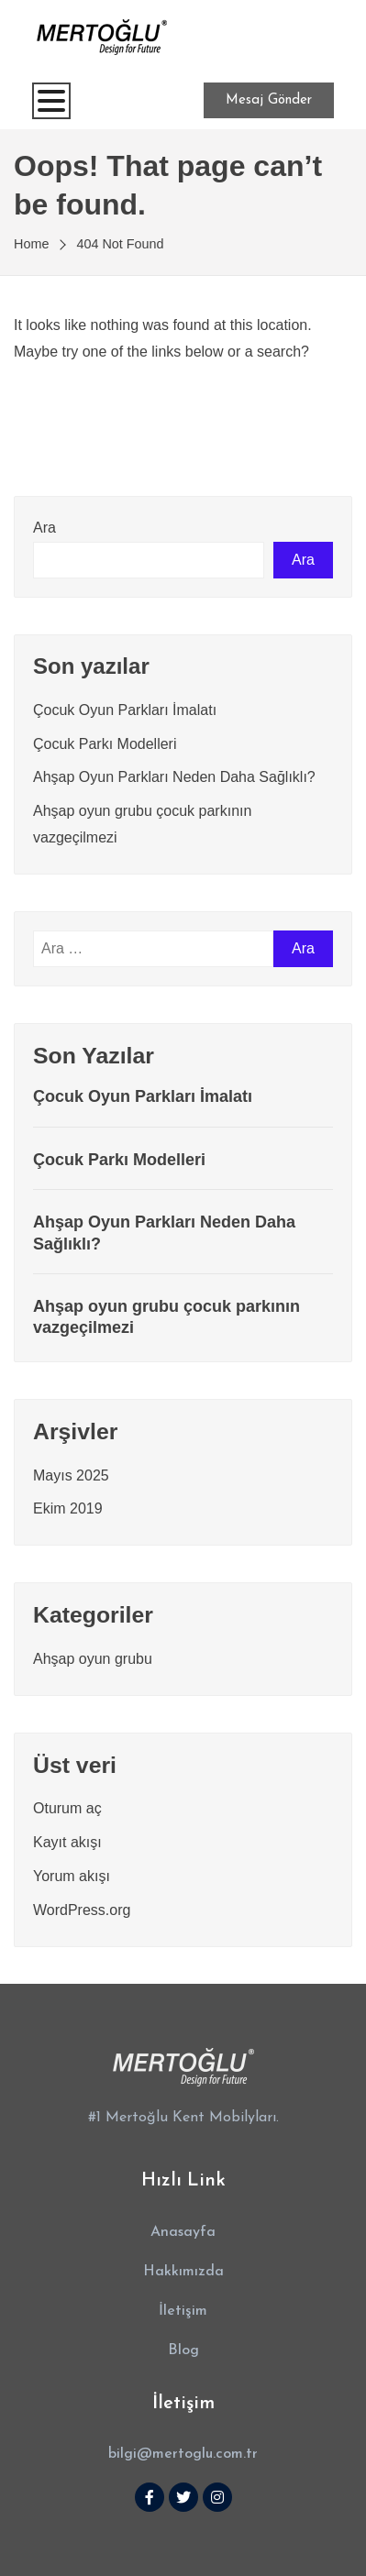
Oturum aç (67, 1808)
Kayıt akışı (67, 1842)
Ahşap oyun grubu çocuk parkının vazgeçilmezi (166, 1317)
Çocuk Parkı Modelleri (105, 744)
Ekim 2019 (68, 1508)
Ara (44, 527)
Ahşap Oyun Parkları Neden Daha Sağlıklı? (174, 777)
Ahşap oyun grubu (92, 1659)
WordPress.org (81, 1910)
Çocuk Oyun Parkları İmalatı (124, 710)
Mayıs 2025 (71, 1475)
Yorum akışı (71, 1876)
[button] (183, 2232)
